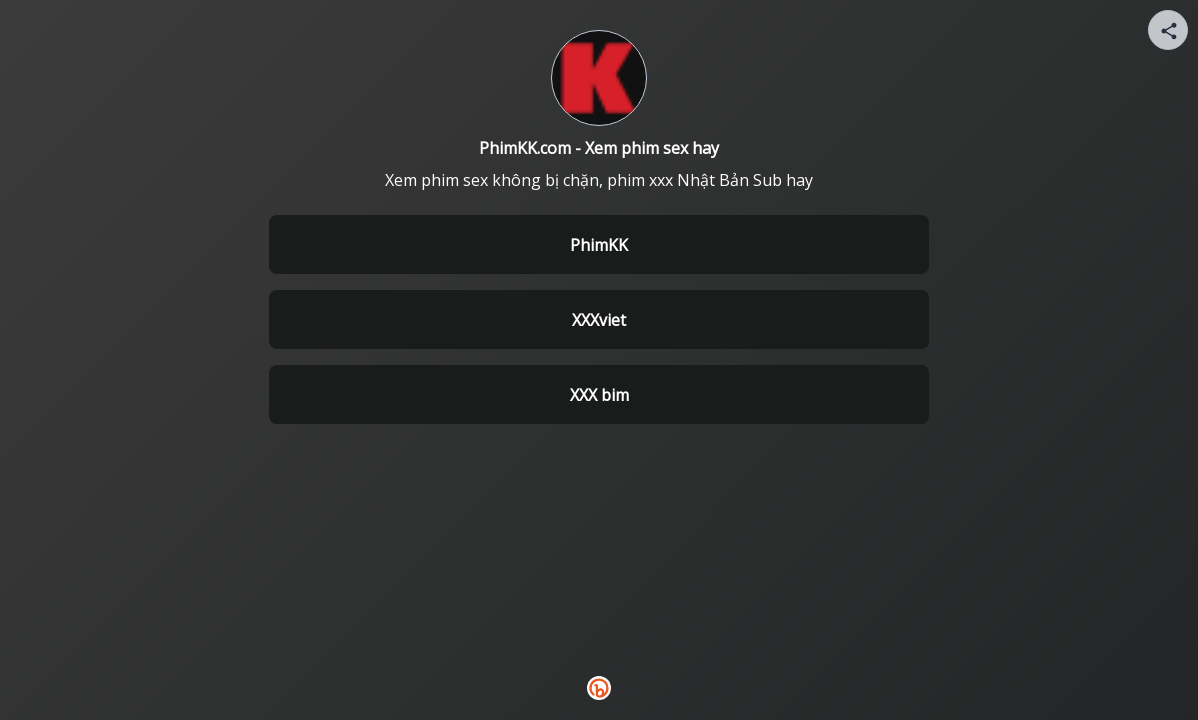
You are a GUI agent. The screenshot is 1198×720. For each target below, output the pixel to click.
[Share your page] (1168, 30)
